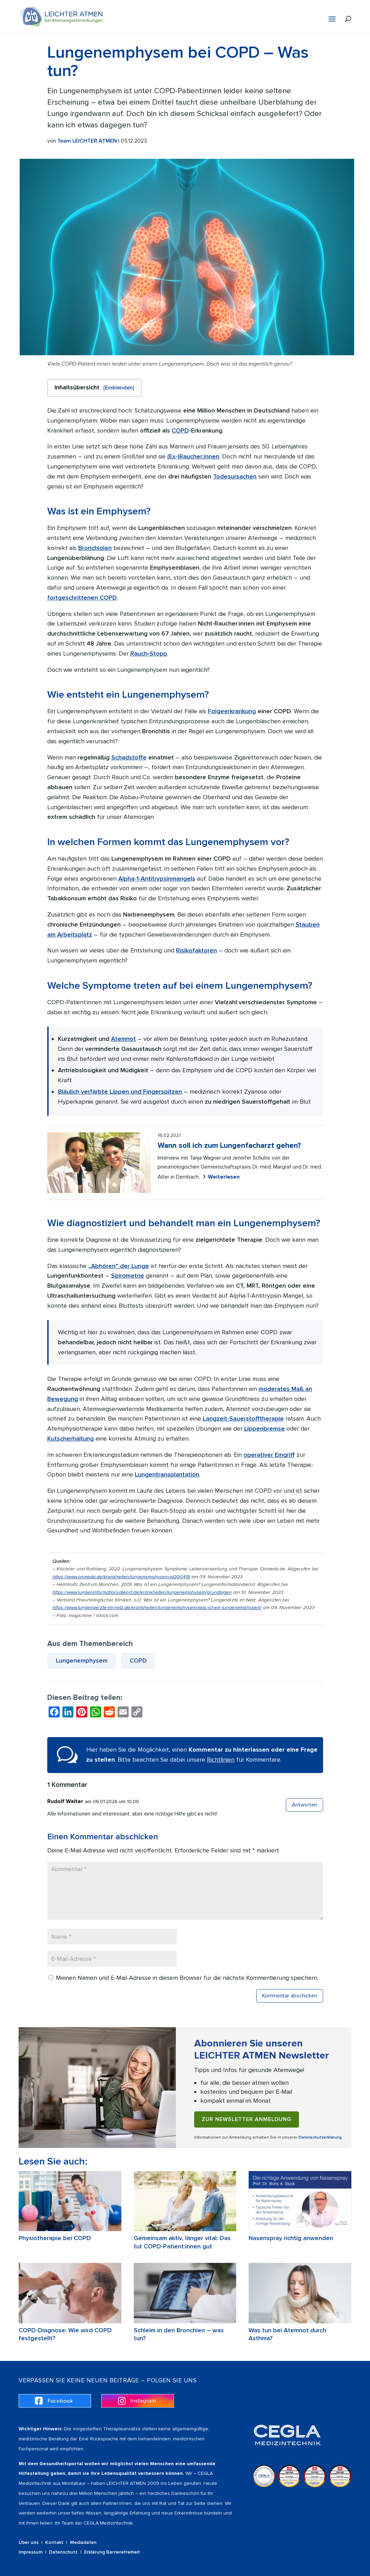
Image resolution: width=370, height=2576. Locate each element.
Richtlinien (220, 1759)
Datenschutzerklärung (320, 2137)
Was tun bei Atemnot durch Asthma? (287, 2334)
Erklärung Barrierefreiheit (112, 2552)
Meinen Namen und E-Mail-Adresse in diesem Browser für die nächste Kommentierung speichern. (187, 1978)
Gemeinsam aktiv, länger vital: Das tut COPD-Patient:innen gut (182, 2242)
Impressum (30, 2552)
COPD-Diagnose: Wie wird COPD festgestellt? (65, 2334)
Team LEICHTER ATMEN (87, 140)
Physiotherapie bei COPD (55, 2238)
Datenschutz (63, 2552)
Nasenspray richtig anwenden (291, 2238)
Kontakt (54, 2542)
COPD (138, 1660)
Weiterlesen (224, 1176)
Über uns (29, 2542)
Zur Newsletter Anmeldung (246, 2119)
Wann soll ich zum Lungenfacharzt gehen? (229, 1145)
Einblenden (119, 388)
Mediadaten (83, 2542)
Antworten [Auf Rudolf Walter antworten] (304, 1804)
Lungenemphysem (82, 1660)
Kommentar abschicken (289, 1995)
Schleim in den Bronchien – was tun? (179, 2334)
